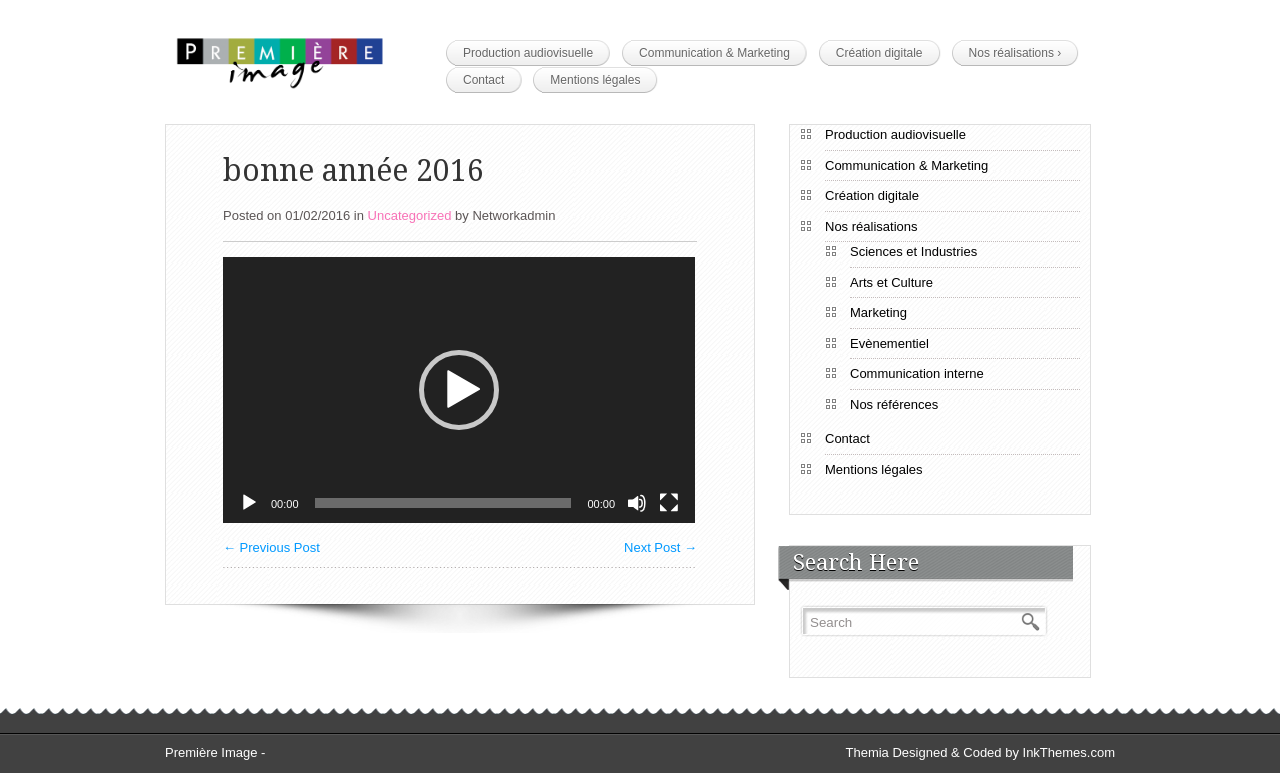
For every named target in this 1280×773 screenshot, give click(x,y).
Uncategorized (410, 215)
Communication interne (917, 373)
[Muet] (637, 503)
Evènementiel (889, 343)
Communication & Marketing (714, 53)
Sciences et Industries (913, 251)
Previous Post (271, 547)
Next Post (660, 547)
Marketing (878, 312)
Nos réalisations (1015, 53)
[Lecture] (249, 503)
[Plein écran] (669, 503)
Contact (483, 80)
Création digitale (879, 53)
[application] (459, 390)
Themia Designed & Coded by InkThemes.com (980, 752)
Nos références (894, 404)
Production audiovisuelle (528, 53)
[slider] (443, 503)
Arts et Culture (891, 282)
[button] (459, 390)
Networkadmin (513, 215)
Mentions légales (595, 80)
